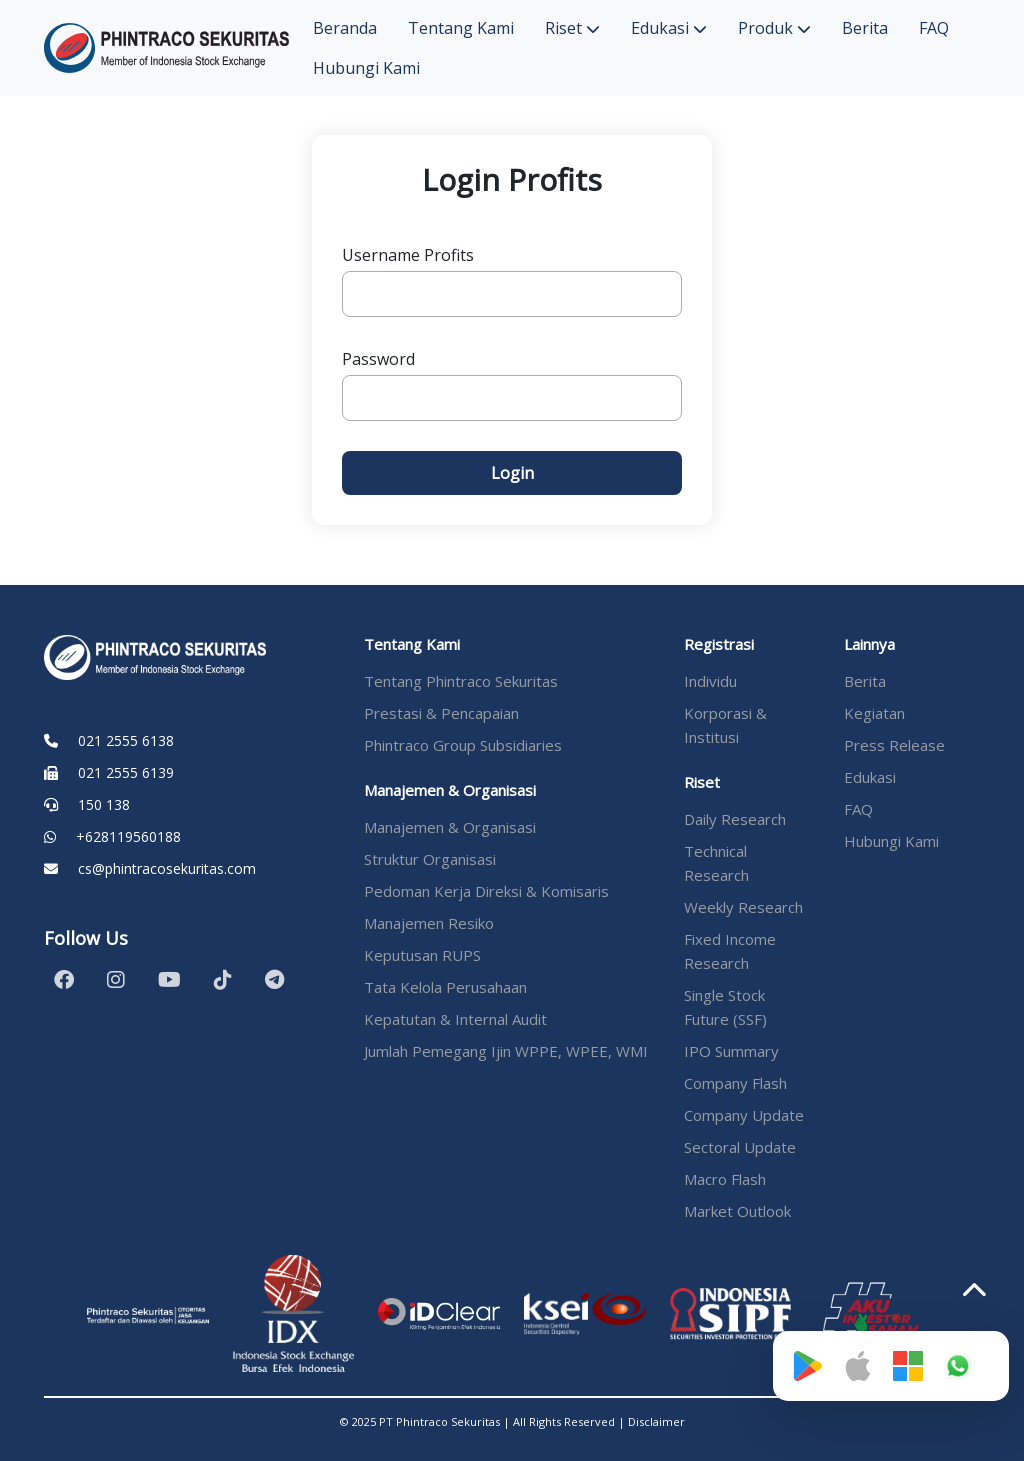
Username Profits (408, 255)
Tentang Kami (461, 28)
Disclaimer (656, 1421)
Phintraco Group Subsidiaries (463, 745)
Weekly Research (743, 907)
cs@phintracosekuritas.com (167, 868)
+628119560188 (128, 836)
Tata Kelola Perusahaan (445, 987)
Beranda (345, 28)
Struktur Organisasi (430, 859)
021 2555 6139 (126, 772)
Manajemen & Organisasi (450, 827)
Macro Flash (725, 1179)
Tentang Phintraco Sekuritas (461, 681)
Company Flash (735, 1083)
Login (512, 473)
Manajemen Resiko (429, 923)
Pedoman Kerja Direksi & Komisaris (486, 891)
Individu (710, 681)
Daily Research (735, 819)
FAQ (934, 28)
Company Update (744, 1115)
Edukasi (669, 28)
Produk (774, 28)
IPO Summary (731, 1051)
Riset (572, 28)
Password (378, 359)
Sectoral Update (740, 1147)
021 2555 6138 (126, 740)
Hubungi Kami (366, 68)
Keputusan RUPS (422, 955)
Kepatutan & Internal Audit (455, 1019)
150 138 (104, 804)
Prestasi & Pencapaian (441, 713)
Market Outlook (737, 1211)
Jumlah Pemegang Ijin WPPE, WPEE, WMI (506, 1051)
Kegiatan (874, 713)
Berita (865, 28)
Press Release (894, 745)
